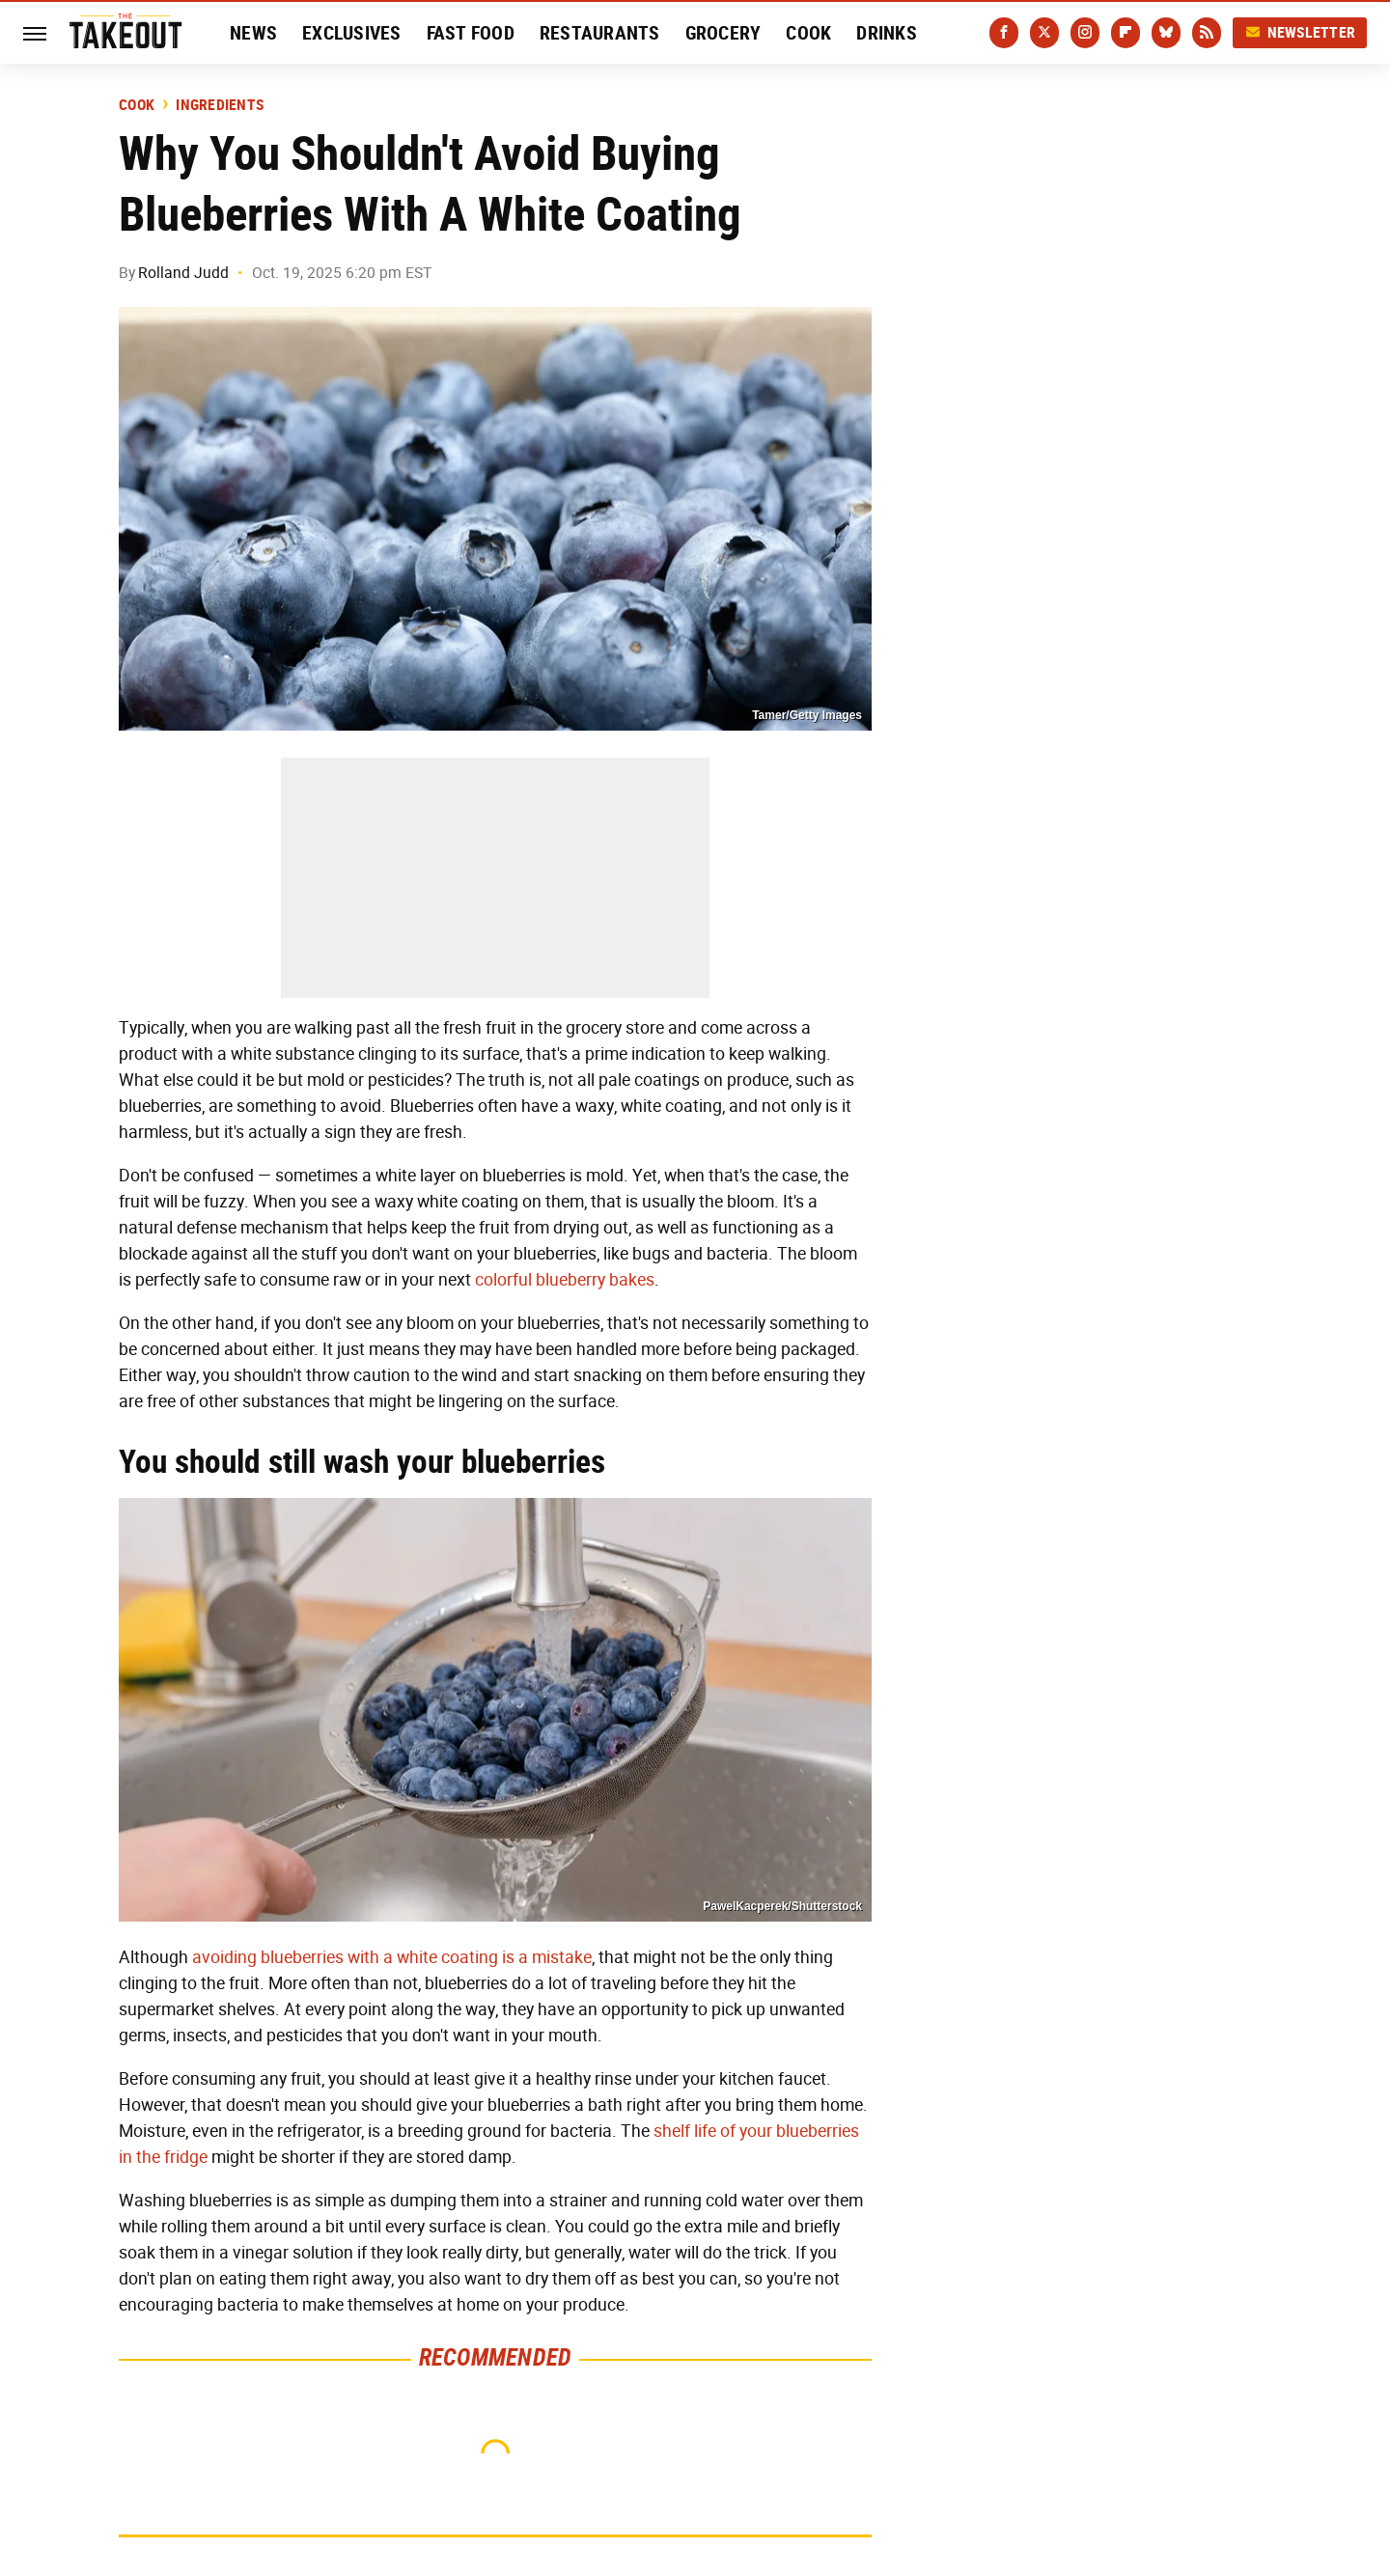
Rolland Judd (183, 272)
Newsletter (1300, 32)
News (253, 32)
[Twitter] (1044, 32)
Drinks (886, 32)
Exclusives (352, 32)
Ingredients (220, 105)
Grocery (723, 32)
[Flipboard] (1125, 32)
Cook (808, 32)
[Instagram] (1084, 32)
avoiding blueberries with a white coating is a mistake (392, 1957)
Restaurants (600, 32)
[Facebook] (1003, 32)
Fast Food (470, 32)
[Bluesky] (1166, 32)
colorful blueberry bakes (564, 1279)
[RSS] (1206, 32)
